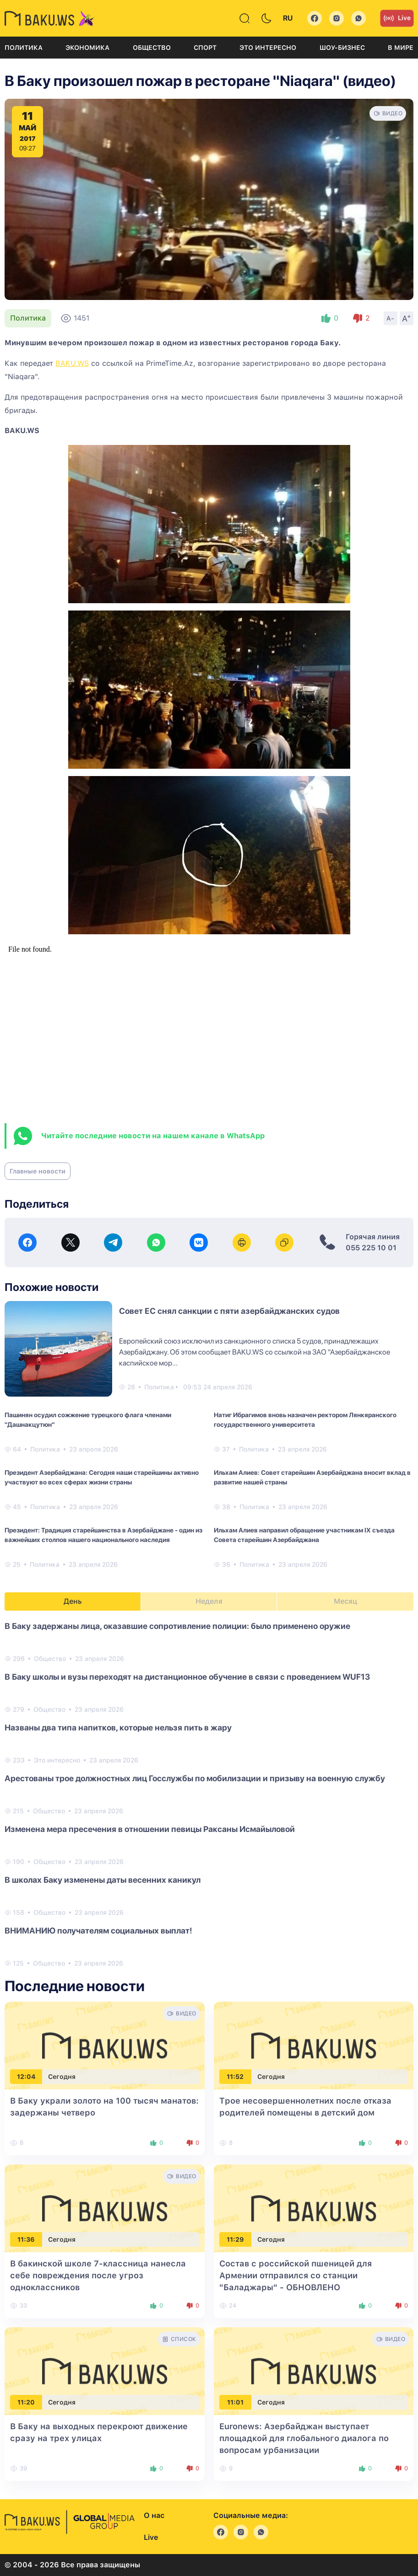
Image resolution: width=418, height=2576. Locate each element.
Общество (152, 47)
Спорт (205, 47)
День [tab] (73, 1601)
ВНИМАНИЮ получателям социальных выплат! (98, 1930)
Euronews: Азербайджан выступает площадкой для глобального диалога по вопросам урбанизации (304, 2438)
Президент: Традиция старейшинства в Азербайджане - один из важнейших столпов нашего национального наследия (103, 1534)
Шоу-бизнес (342, 47)
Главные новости (37, 1171)
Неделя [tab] (209, 1601)
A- (390, 318)
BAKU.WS (72, 363)
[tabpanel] (209, 1794)
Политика (24, 47)
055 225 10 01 (371, 1247)
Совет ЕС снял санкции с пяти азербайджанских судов (229, 1311)
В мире (400, 47)
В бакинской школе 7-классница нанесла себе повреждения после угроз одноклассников (98, 2275)
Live (397, 18)
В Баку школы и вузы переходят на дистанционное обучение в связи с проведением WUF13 (187, 1677)
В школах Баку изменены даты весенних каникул (103, 1880)
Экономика (87, 47)
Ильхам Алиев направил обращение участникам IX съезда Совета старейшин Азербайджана (304, 1534)
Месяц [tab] (345, 1601)
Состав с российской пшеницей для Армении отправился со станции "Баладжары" (295, 2275)
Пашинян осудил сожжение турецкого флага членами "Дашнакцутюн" (88, 1419)
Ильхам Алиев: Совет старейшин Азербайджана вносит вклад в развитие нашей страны (312, 1477)
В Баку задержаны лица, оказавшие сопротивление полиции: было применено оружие (177, 1626)
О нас (154, 2515)
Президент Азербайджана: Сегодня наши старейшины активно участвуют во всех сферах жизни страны (102, 1477)
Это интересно (267, 47)
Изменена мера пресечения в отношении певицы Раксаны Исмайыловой (150, 1829)
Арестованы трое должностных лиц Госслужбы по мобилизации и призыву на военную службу (195, 1778)
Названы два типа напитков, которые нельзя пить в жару (118, 1727)
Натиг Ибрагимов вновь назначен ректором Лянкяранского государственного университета (305, 1419)
